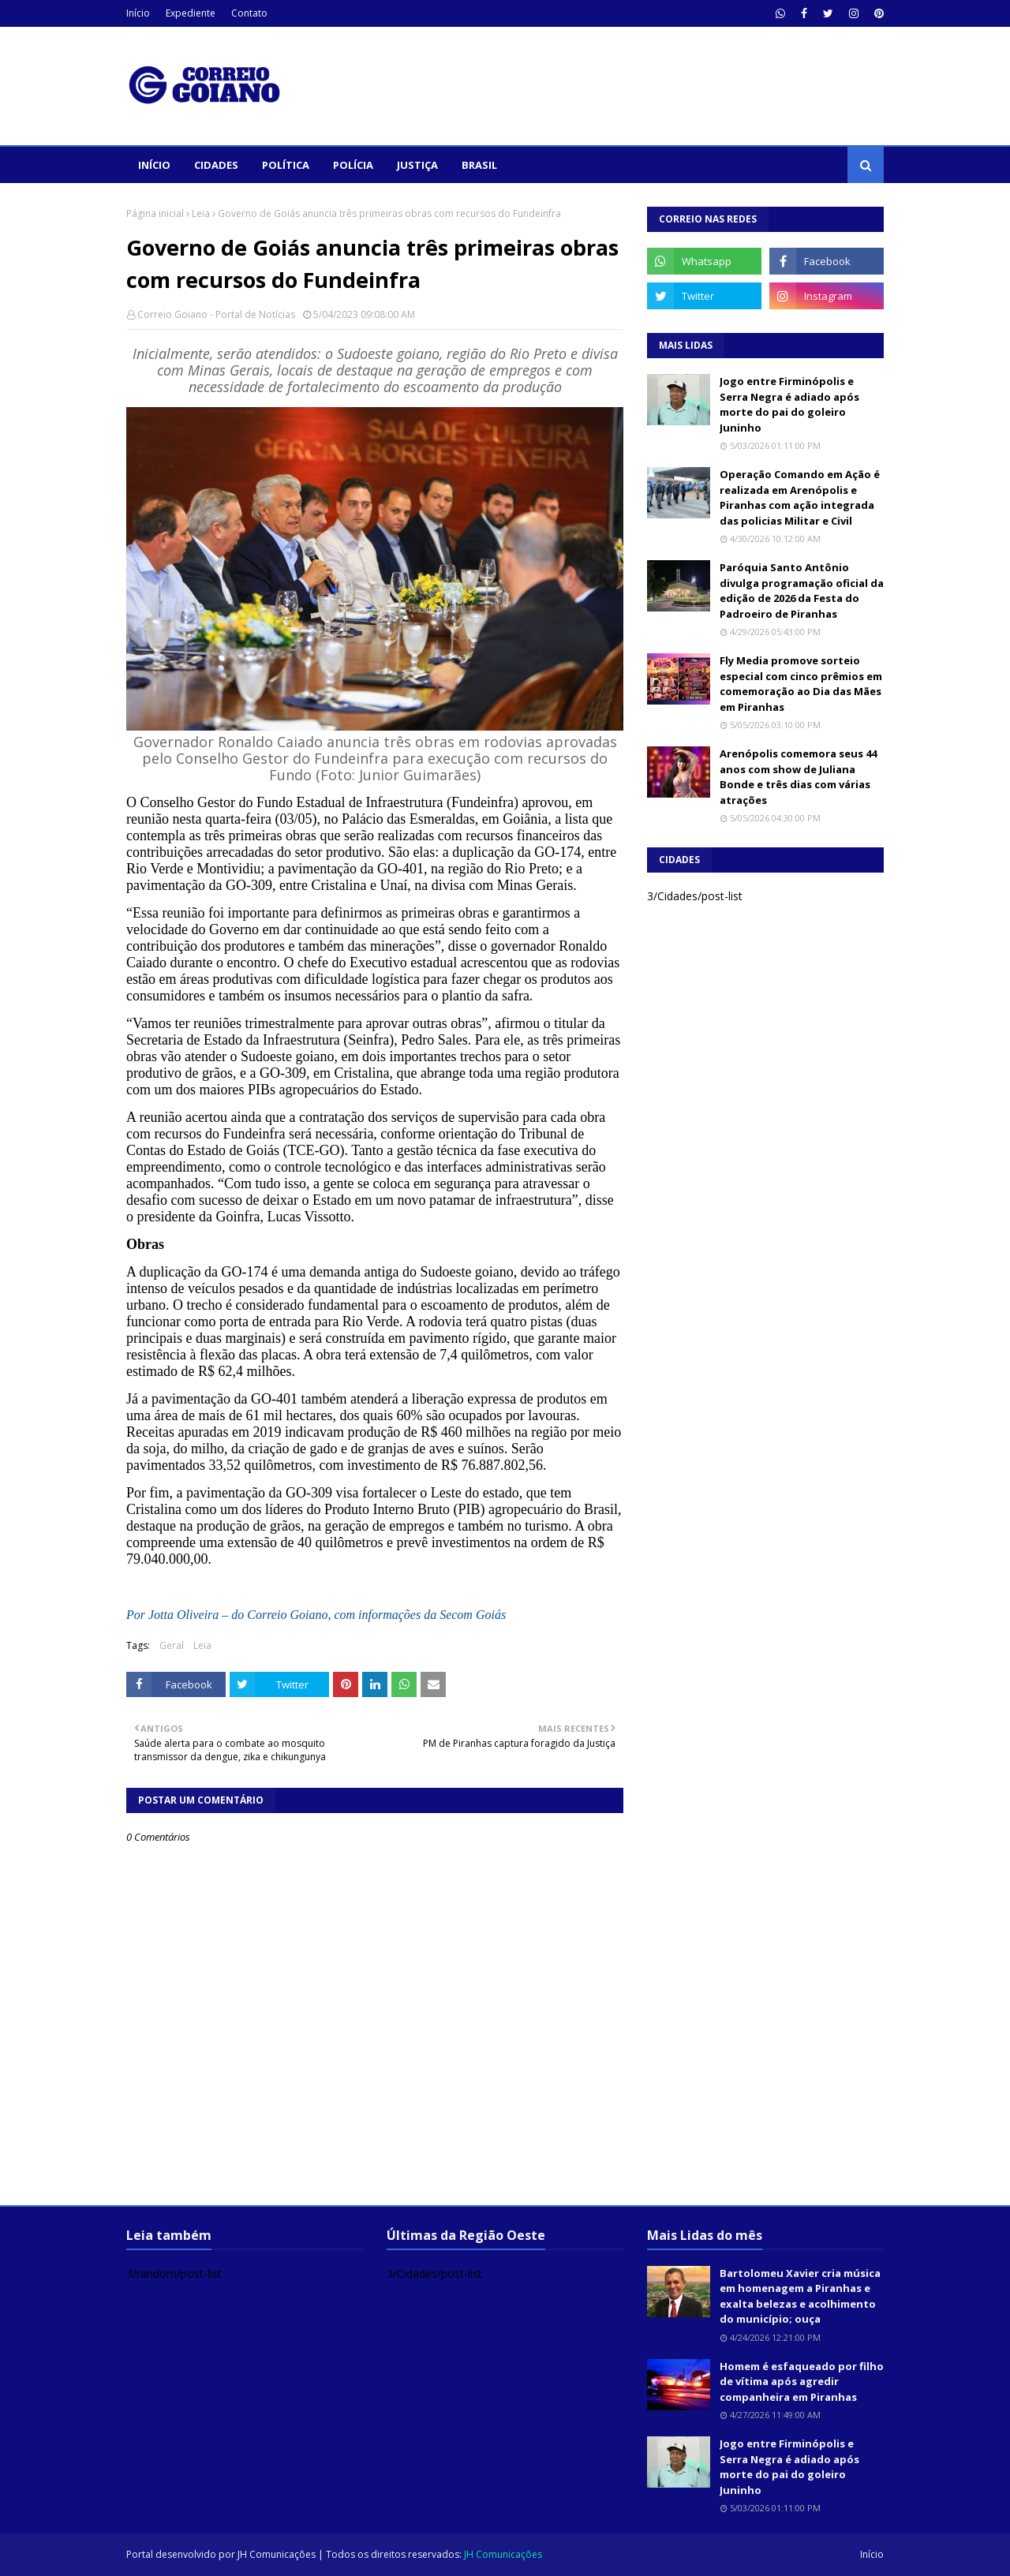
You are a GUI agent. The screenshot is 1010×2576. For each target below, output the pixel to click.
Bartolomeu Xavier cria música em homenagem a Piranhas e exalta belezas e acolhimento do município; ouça (800, 2296)
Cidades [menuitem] (216, 165)
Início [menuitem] (154, 165)
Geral (171, 1645)
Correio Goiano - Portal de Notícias (216, 314)
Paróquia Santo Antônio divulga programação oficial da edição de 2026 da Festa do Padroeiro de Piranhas (802, 590)
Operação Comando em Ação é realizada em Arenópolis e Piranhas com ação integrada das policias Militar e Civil (800, 497)
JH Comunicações (277, 2554)
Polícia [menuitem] (353, 165)
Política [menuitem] (285, 165)
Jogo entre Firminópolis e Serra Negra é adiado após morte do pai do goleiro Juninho (789, 404)
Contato (249, 13)
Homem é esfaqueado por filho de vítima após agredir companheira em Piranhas (802, 2381)
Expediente (190, 13)
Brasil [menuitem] (479, 165)
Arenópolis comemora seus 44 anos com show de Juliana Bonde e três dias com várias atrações (798, 776)
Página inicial (155, 213)
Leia (201, 213)
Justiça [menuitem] (417, 165)
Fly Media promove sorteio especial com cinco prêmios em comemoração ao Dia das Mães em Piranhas (801, 683)
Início (138, 13)
